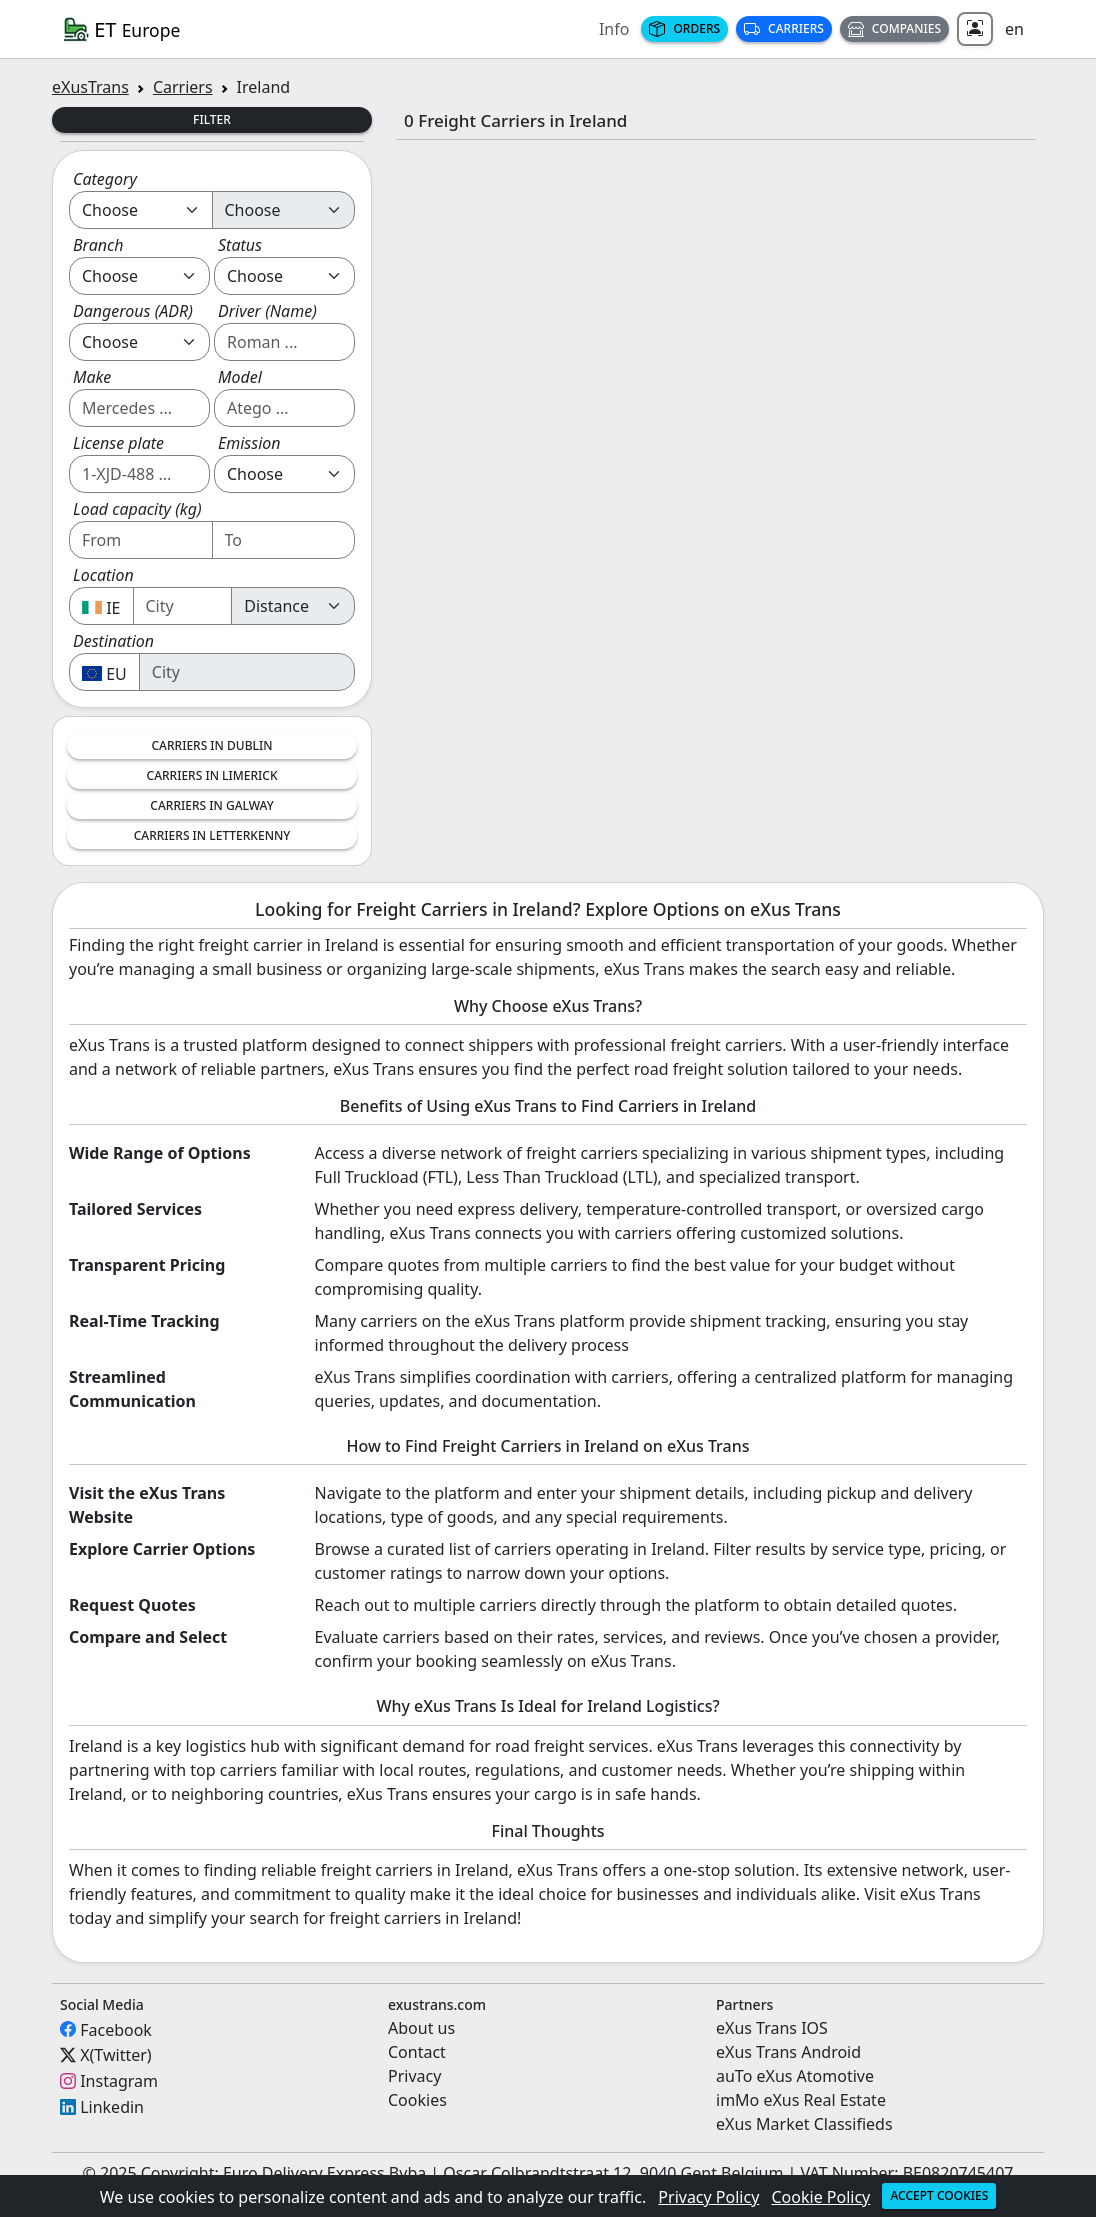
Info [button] (614, 29)
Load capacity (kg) (137, 509)
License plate (118, 443)
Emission (249, 443)
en (1014, 29)
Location (103, 575)
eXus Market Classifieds (804, 2124)
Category (105, 179)
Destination (113, 641)
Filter (212, 119)
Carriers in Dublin (211, 745)
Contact (417, 2052)
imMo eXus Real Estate (801, 2100)
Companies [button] (894, 28)
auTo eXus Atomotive (795, 2076)
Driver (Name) (267, 311)
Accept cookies (939, 2195)
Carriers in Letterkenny (212, 835)
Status (240, 245)
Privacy (414, 2076)
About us (421, 2028)
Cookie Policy (821, 2197)
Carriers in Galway (211, 805)
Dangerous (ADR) (133, 311)
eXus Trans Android (788, 2052)
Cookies (417, 2100)
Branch (98, 245)
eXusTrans (90, 87)
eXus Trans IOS (772, 2028)
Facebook (116, 2029)
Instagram (119, 2081)
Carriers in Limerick (212, 775)
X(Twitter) (115, 2055)
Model (240, 377)
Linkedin (112, 2107)
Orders (684, 28)
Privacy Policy (708, 2197)
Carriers (784, 28)
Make (92, 377)
